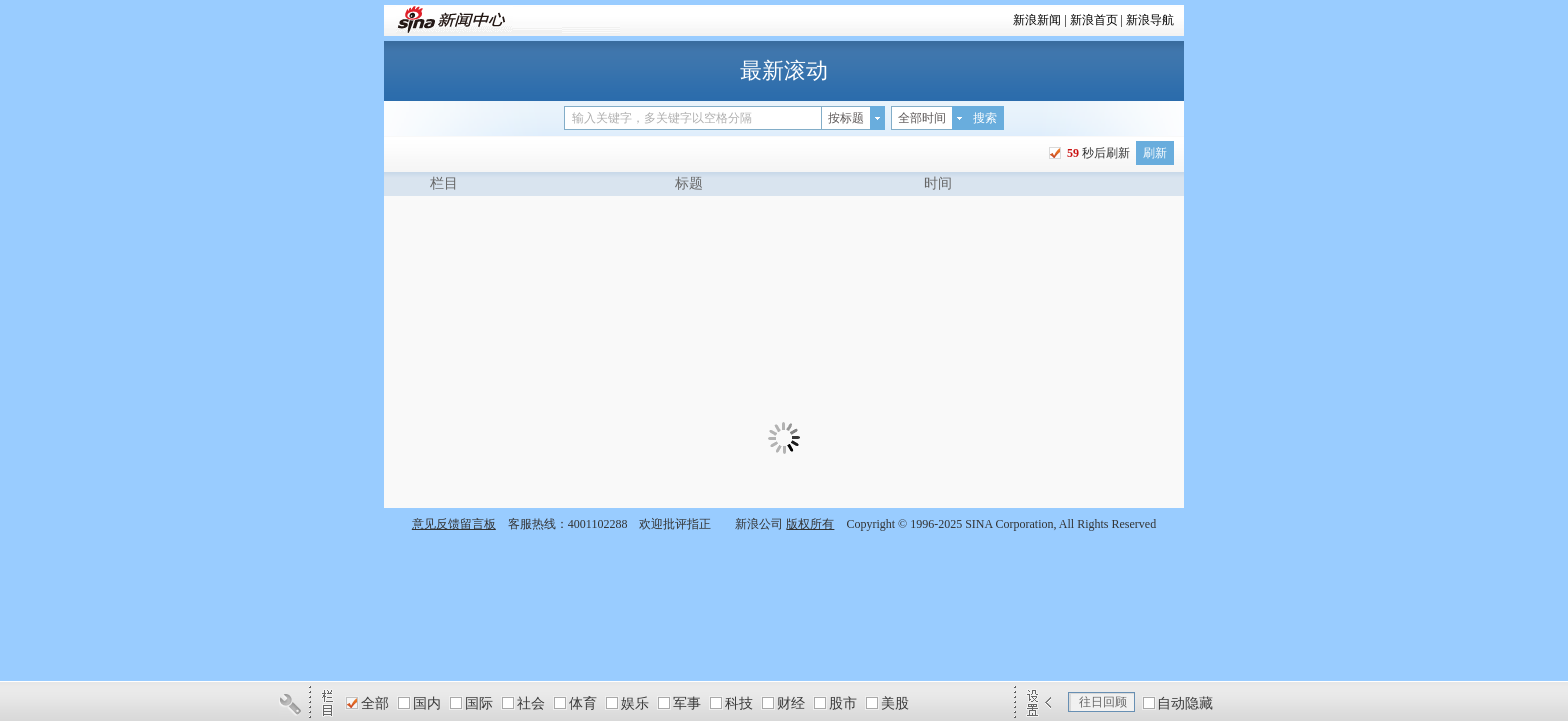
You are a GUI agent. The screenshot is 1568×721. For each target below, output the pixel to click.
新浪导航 (1150, 20)
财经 (791, 703)
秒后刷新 (1097, 153)
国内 (427, 703)
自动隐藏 (1185, 703)
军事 (687, 703)
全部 (375, 703)
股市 (843, 703)
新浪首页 (1094, 20)
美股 (895, 703)
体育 (583, 703)
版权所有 (810, 524)
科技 (739, 703)
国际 (479, 703)
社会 (531, 703)
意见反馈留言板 (454, 524)
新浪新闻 (1037, 20)
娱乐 (635, 703)
